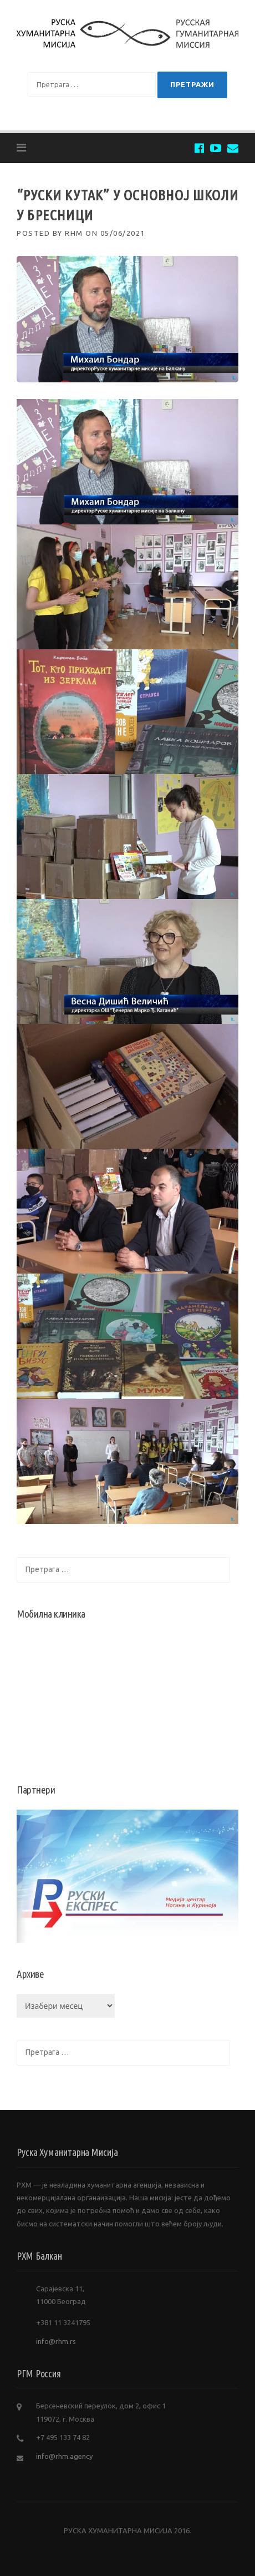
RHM (74, 233)
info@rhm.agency (64, 2456)
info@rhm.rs (56, 2341)
